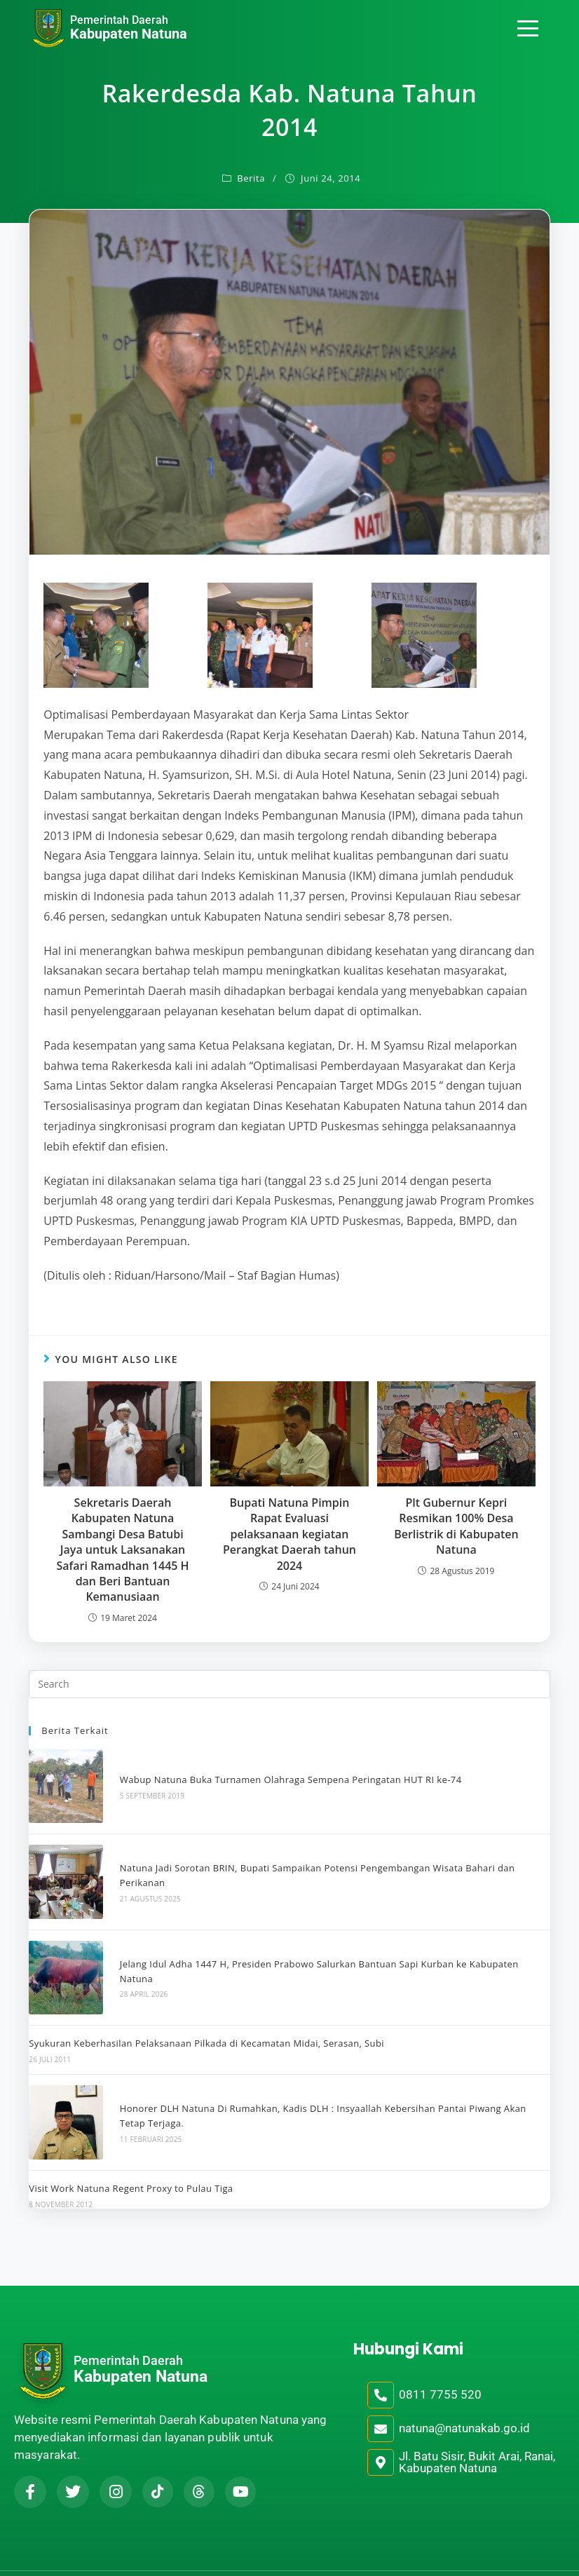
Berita (251, 178)
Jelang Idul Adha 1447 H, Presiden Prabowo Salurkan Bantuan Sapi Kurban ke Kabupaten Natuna (328, 1950)
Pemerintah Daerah (119, 20)
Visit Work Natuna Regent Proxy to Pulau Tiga (131, 2156)
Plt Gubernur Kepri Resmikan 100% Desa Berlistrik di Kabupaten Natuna (456, 1526)
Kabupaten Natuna (128, 33)
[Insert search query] (289, 1684)
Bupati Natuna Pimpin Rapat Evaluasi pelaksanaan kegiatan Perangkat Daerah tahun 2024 (289, 1534)
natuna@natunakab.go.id (464, 2396)
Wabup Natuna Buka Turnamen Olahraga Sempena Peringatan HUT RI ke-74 (282, 1775)
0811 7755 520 (440, 2362)
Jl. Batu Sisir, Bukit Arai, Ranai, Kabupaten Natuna (477, 2429)
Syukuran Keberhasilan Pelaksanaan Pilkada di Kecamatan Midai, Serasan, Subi (206, 2019)
